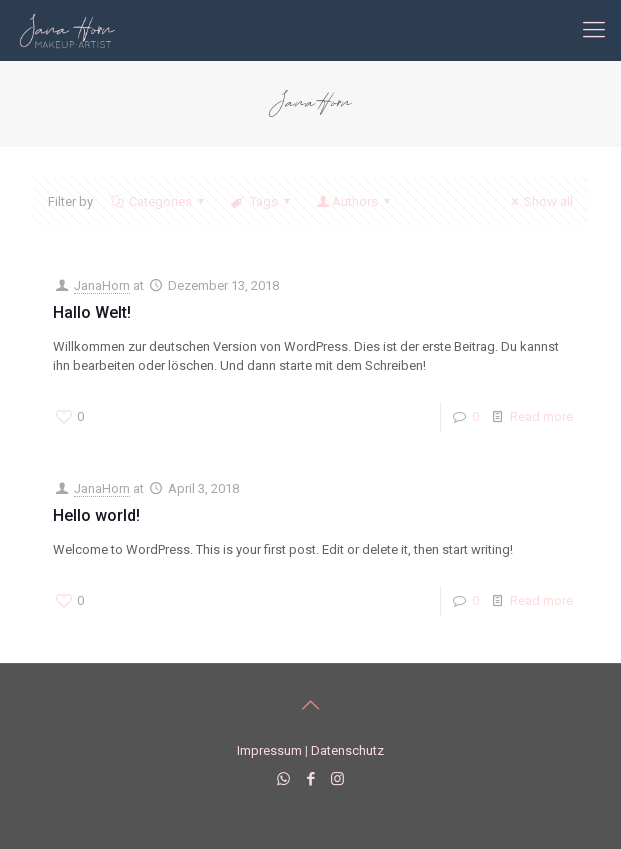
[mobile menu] (594, 30)
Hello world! (96, 515)
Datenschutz (347, 750)
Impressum (269, 750)
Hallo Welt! (92, 312)
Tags (261, 201)
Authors (355, 201)
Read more (541, 416)
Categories (159, 201)
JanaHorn (102, 285)
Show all (539, 201)
